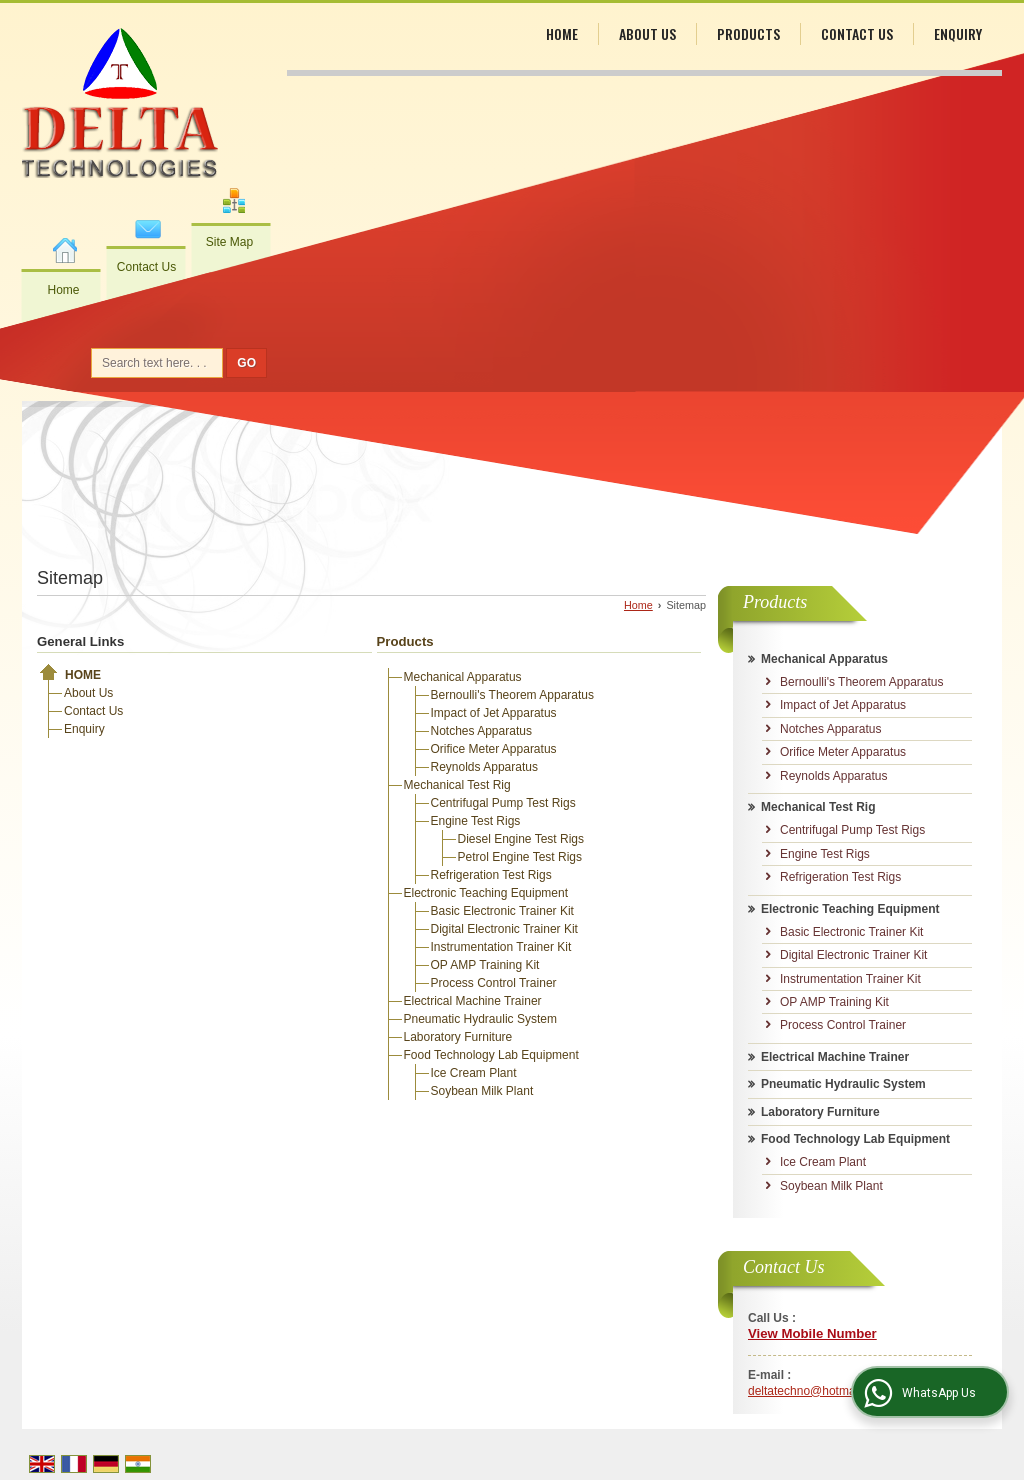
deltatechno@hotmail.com (817, 1391)
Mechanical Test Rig (457, 785)
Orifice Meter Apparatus (494, 749)
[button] (812, 1333)
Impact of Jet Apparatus (494, 713)
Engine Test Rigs (476, 821)
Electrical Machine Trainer (473, 1001)
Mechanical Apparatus (463, 677)
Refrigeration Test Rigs (491, 875)
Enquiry (958, 33)
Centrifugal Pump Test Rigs (503, 803)
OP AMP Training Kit (485, 965)
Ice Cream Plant (474, 1073)
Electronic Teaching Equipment (486, 893)
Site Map (229, 242)
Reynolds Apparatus (484, 767)
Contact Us (146, 267)
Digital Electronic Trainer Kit (504, 929)
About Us (647, 33)
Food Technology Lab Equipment (491, 1055)
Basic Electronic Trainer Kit (502, 911)
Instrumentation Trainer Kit (501, 947)
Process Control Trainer (494, 983)
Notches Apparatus (481, 731)
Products (748, 33)
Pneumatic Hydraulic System (480, 1019)
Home (63, 290)
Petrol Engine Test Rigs (520, 857)
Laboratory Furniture (458, 1037)
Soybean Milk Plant (482, 1091)
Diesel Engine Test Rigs (521, 839)
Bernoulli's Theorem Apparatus (513, 695)
